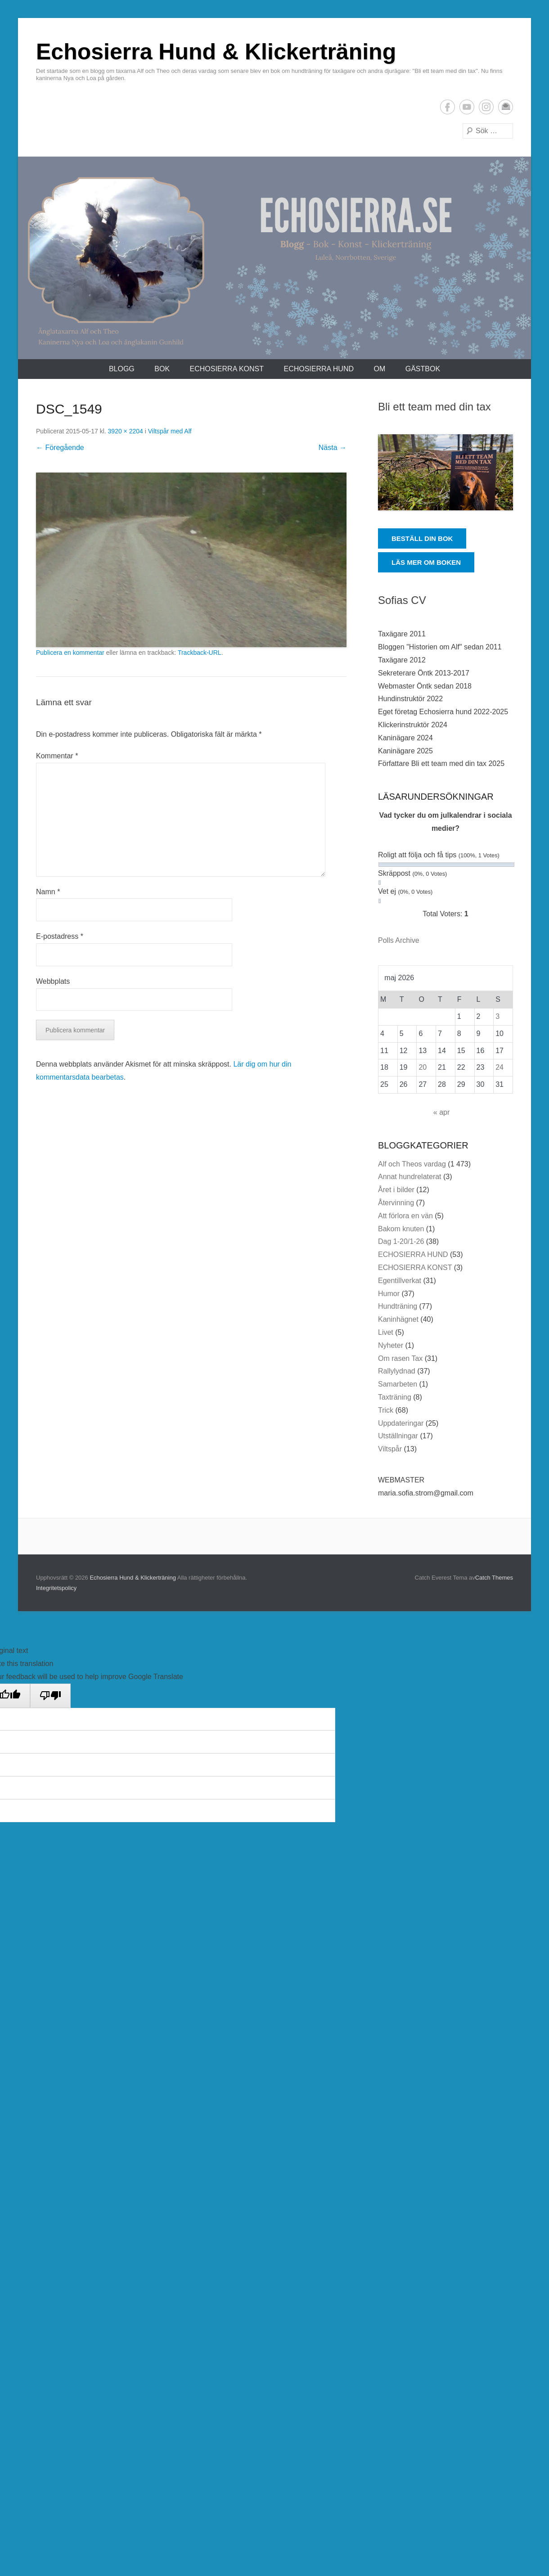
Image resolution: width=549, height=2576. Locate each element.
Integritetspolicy (56, 1588)
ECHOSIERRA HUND (319, 369)
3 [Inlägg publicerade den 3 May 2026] (497, 1016)
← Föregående (60, 447)
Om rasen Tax (400, 1358)
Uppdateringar (400, 1423)
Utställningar (398, 1436)
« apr (441, 1112)
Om (379, 369)
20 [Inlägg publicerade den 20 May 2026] (422, 1067)
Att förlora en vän (405, 1216)
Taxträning (394, 1397)
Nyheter (390, 1345)
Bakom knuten (401, 1229)
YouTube (466, 106)
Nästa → (332, 447)
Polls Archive (398, 940)
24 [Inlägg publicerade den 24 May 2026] (499, 1067)
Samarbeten (397, 1384)
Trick (385, 1410)
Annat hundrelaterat (409, 1176)
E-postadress (505, 106)
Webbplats (53, 981)
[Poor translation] (50, 1696)
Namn (48, 892)
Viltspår (390, 1449)
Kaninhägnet (398, 1319)
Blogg (122, 369)
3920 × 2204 (125, 431)
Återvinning (396, 1203)
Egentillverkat (399, 1280)
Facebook (447, 106)
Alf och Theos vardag (412, 1164)
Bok (162, 369)
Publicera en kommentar (70, 652)
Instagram (486, 106)
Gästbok (422, 369)
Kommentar (57, 756)
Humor (389, 1293)
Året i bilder (396, 1189)
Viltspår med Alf (170, 431)
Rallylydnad (396, 1371)
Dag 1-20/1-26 (401, 1241)
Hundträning (397, 1306)
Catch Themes (494, 1577)
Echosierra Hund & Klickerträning (216, 51)
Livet (385, 1332)
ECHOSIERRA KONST (227, 369)
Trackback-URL (199, 652)
